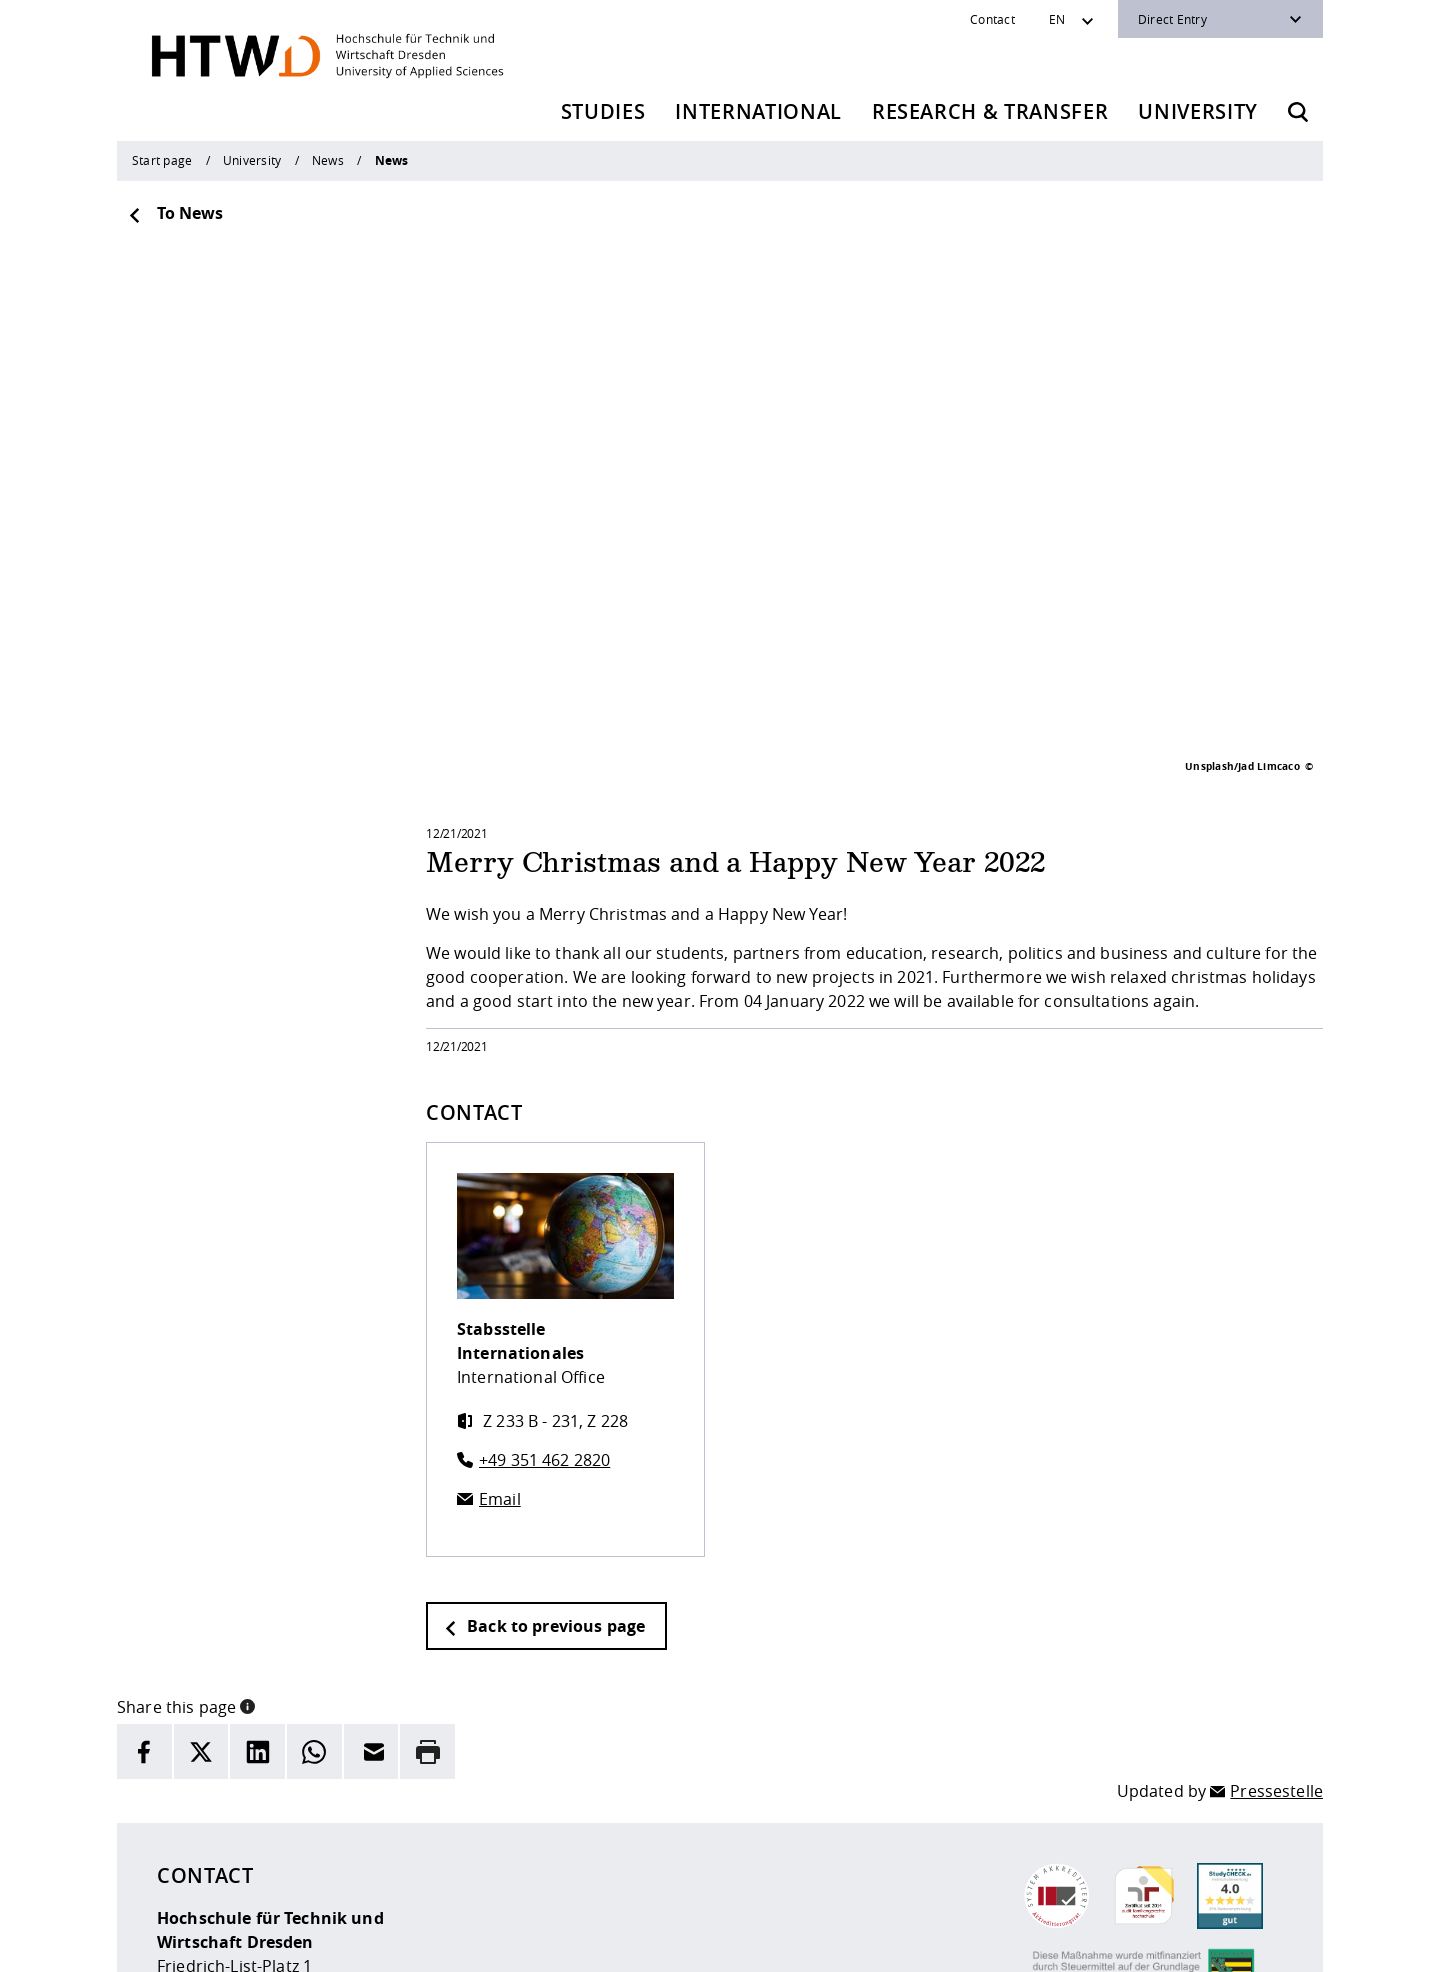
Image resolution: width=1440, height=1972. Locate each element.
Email (500, 1250)
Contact (992, 19)
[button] (247, 1456)
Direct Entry (1172, 19)
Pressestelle (1276, 1542)
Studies (603, 111)
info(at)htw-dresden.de (299, 1860)
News (328, 160)
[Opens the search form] (1298, 112)
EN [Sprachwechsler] (1057, 19)
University (1198, 111)
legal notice (515, 1943)
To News (175, 213)
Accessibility (682, 1943)
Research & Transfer (990, 111)
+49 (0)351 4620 (250, 1836)
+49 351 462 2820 (544, 1211)
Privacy (597, 1943)
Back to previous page (544, 1377)
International (758, 111)
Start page (162, 160)
